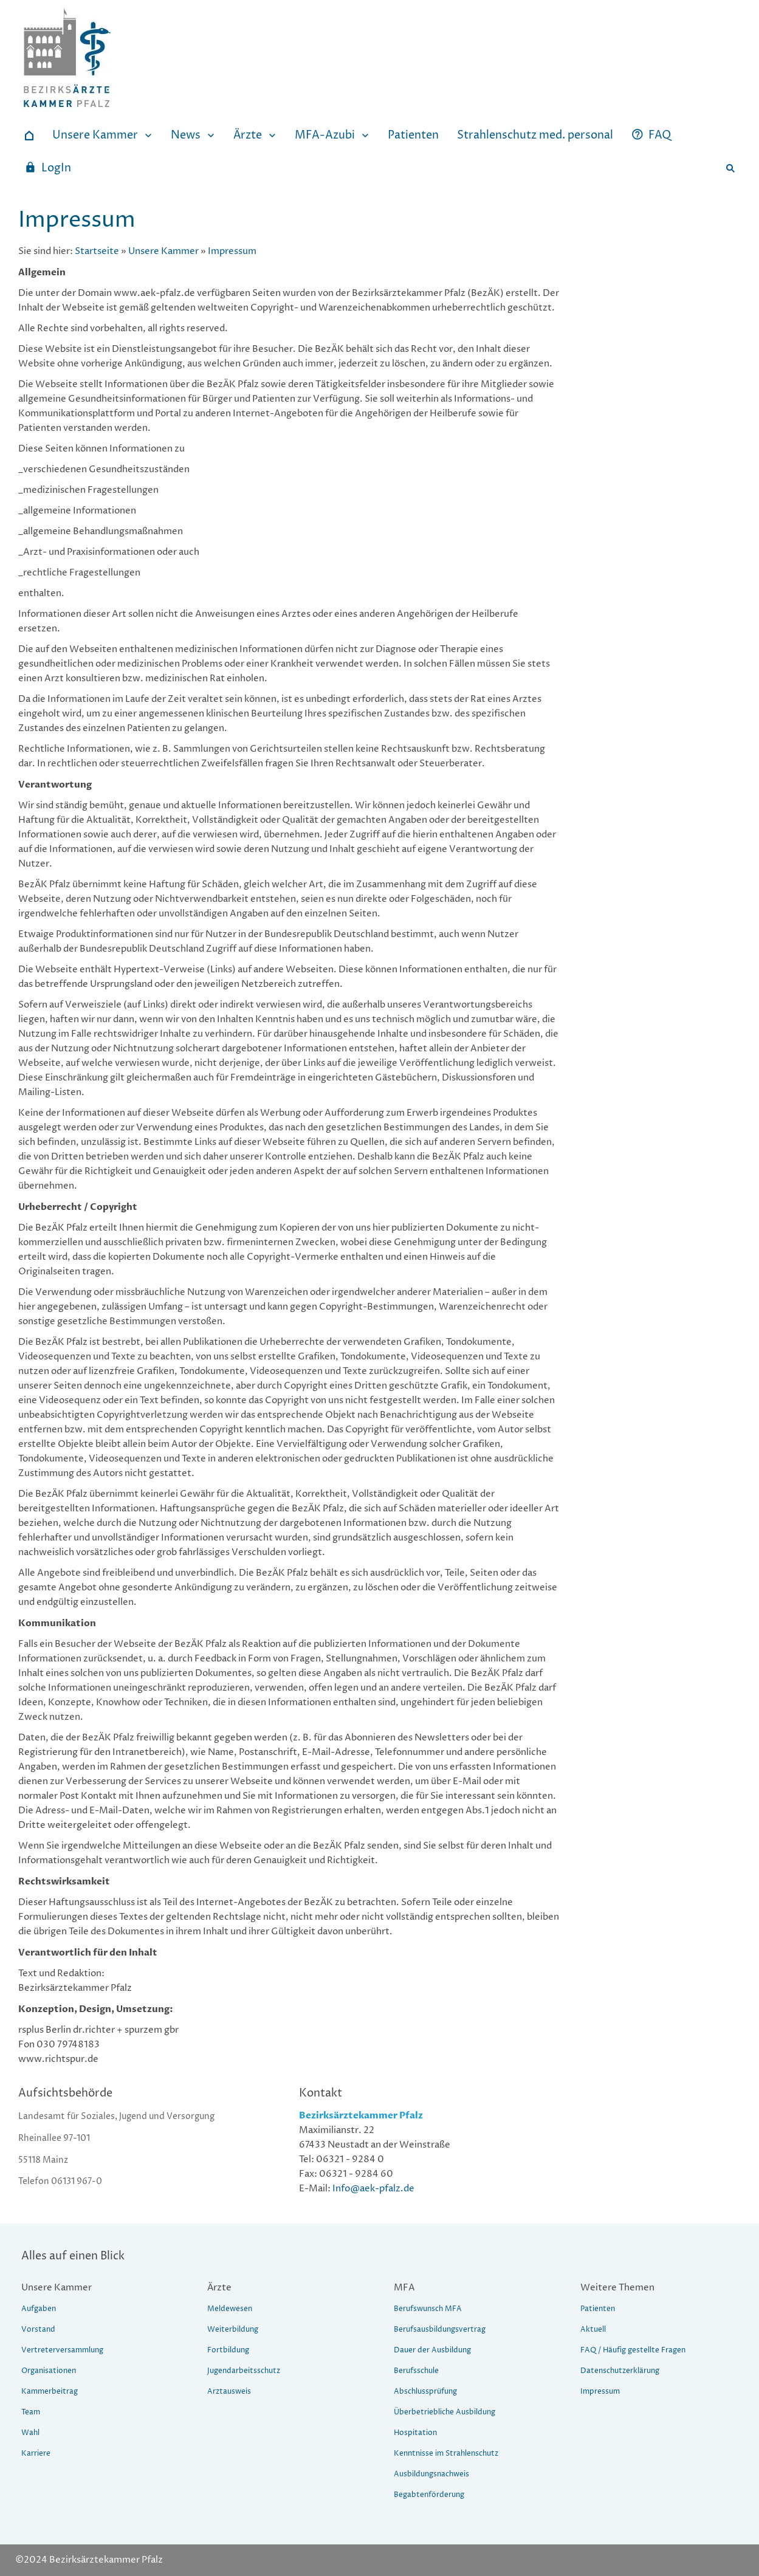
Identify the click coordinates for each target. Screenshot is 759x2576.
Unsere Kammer (163, 251)
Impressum (232, 251)
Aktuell (593, 2329)
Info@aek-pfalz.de (373, 2188)
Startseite (97, 251)
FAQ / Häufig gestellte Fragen (632, 2350)
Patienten (597, 2309)
